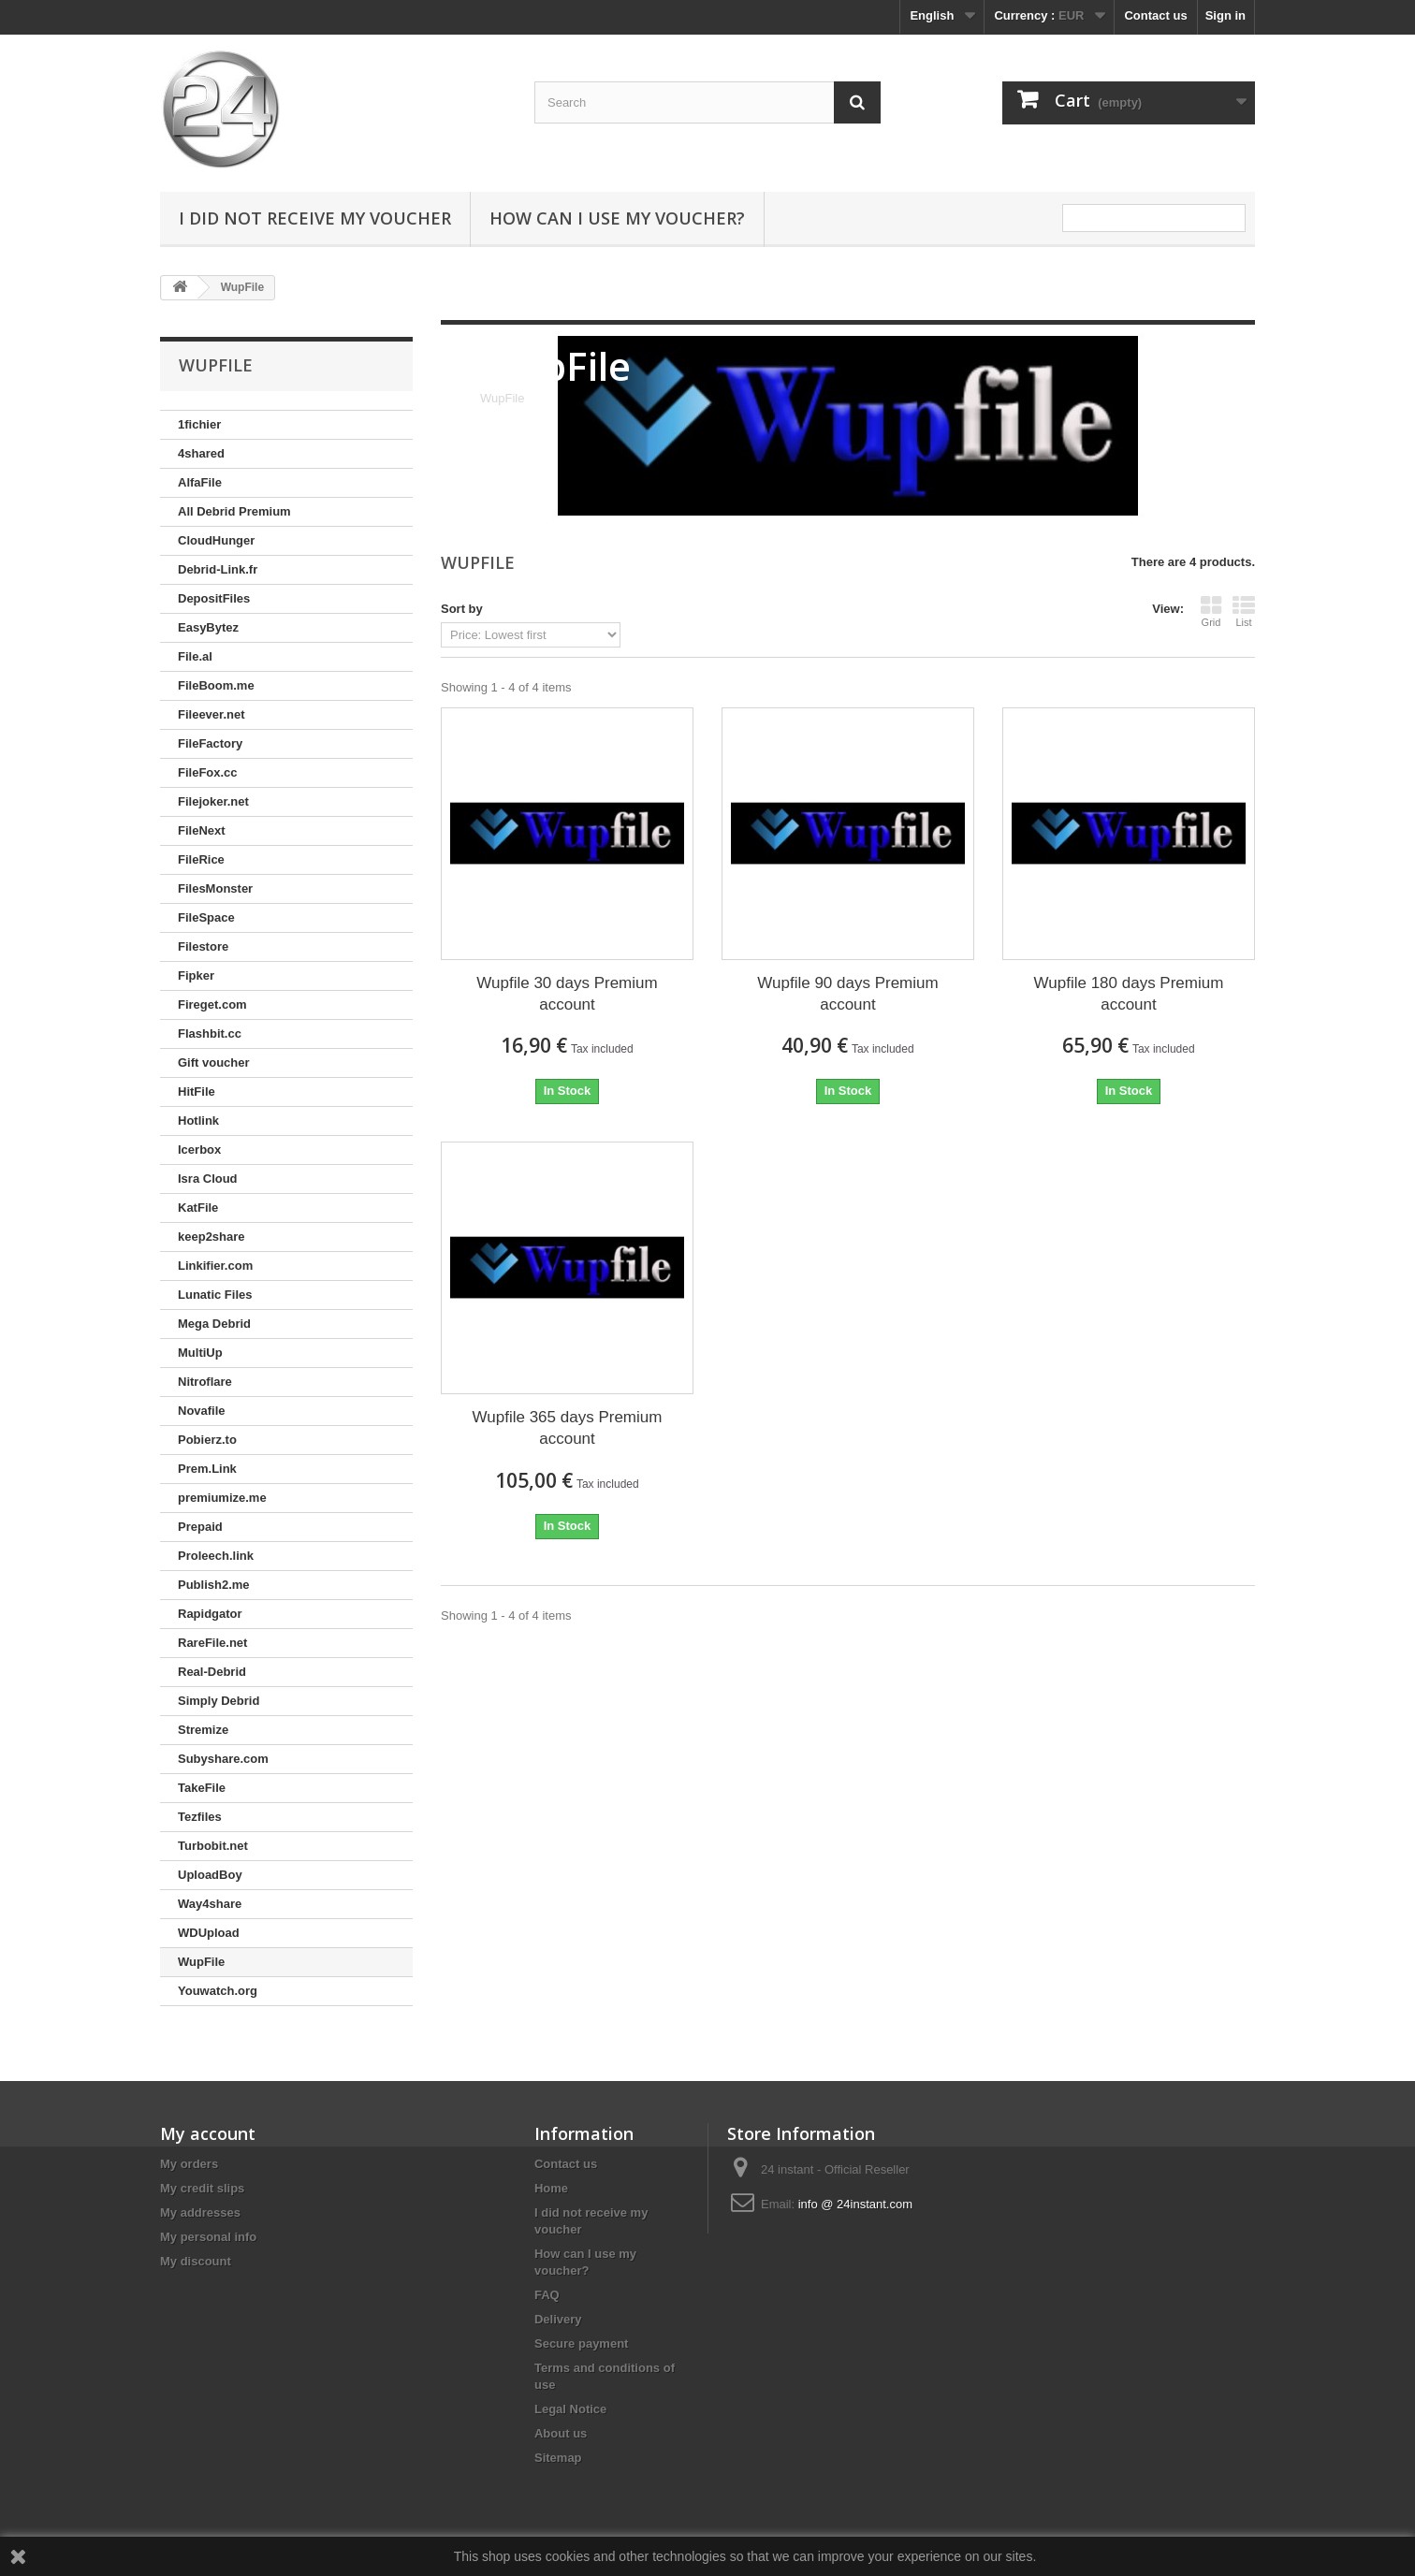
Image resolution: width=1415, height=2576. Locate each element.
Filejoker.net (213, 801)
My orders (189, 2164)
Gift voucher (214, 1062)
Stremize (203, 1730)
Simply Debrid (218, 1701)
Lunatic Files (215, 1295)
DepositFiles (214, 598)
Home (551, 2188)
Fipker (196, 975)
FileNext (202, 830)
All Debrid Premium (234, 511)
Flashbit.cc (209, 1033)
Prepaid (200, 1527)
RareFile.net (212, 1643)
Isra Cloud (208, 1179)
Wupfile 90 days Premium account (847, 993)
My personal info (208, 2237)
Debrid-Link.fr (217, 569)
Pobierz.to (207, 1440)
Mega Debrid (214, 1324)
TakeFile (202, 1788)
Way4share (209, 1904)
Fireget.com (212, 1004)
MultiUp (200, 1353)
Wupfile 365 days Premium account (568, 1428)
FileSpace (206, 917)
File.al (195, 656)
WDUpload (209, 1933)
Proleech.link (216, 1556)
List (1244, 611)
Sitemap (558, 2458)
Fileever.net (211, 714)
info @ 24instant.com (855, 2204)
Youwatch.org (217, 1991)
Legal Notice (570, 2409)
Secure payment (581, 2343)
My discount (195, 2261)
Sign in (1225, 15)
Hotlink (198, 1120)
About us (560, 2433)
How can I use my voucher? (617, 218)
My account (207, 2133)
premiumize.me (222, 1498)
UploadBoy (210, 1875)
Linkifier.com (215, 1266)
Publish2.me (214, 1585)
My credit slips (202, 2188)
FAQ (547, 2295)
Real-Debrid (212, 1672)
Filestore (203, 946)
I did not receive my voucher (315, 218)
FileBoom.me (216, 685)
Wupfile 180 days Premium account (1129, 993)
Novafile (202, 1411)
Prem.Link (207, 1469)
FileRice (201, 859)
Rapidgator (210, 1614)
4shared (201, 453)
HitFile (196, 1091)
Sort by (462, 609)
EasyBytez (208, 627)
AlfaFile (200, 482)
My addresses (200, 2212)
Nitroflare (205, 1382)
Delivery (558, 2319)
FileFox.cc (208, 772)
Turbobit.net (213, 1846)
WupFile (201, 1962)
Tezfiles (200, 1817)
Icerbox (199, 1149)
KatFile (198, 1208)
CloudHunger (216, 540)
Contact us (1155, 15)
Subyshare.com (223, 1759)
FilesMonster (215, 888)
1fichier (199, 424)
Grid (1211, 611)
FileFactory (210, 743)
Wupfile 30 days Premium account (566, 993)
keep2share (211, 1237)
